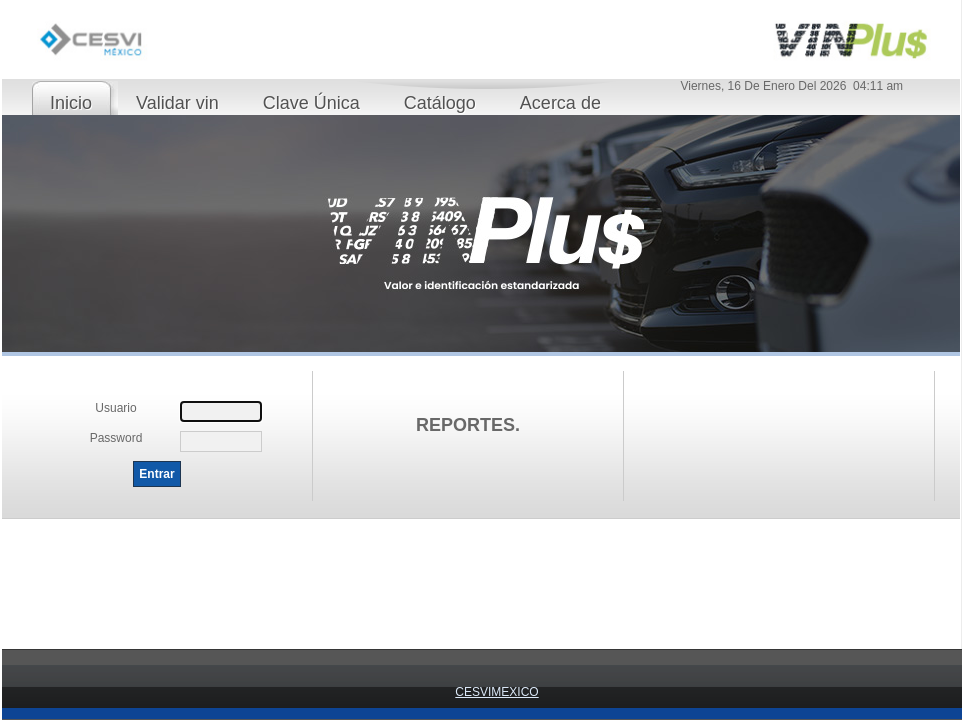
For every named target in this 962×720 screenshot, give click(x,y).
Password (116, 438)
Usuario (115, 408)
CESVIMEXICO (496, 692)
